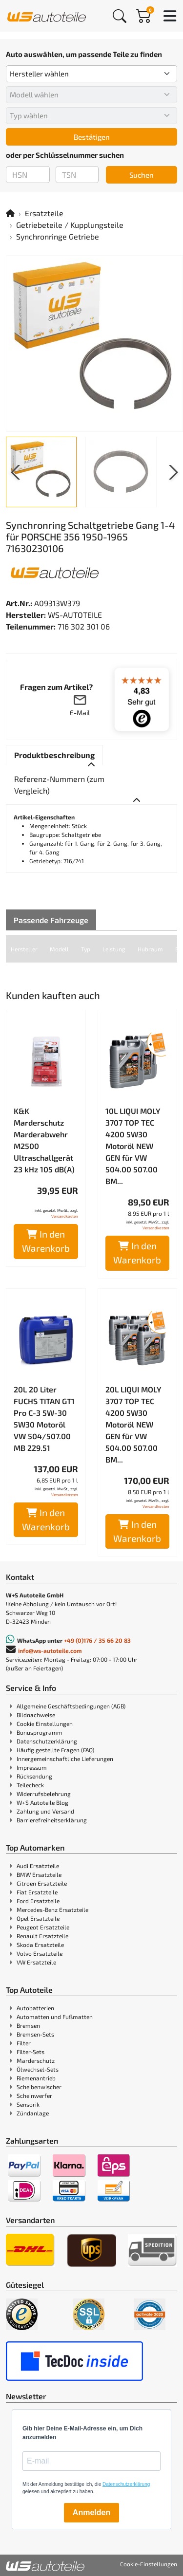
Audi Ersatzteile (38, 1865)
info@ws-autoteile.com (50, 1650)
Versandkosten (64, 1216)
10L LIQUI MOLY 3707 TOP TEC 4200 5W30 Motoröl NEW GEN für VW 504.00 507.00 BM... (133, 1146)
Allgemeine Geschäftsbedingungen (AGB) (71, 1706)
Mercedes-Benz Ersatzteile (52, 1909)
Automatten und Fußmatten (55, 2016)
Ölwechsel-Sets (38, 2069)
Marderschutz (36, 2060)
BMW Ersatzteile (39, 1874)
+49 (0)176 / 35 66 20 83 (97, 1640)
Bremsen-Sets (35, 2034)
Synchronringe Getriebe (57, 236)
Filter (24, 2042)
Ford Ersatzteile (38, 1900)
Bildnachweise (36, 1714)
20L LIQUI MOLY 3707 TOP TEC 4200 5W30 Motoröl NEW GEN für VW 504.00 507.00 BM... (133, 1424)
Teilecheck (30, 1784)
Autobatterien (35, 2007)
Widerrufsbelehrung (44, 1793)
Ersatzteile (44, 213)
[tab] (54, 755)
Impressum (32, 1767)
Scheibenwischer (39, 2086)
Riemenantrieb (36, 2078)
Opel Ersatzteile (38, 1918)
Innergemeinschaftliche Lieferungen (65, 1758)
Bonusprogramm (39, 1732)
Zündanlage (33, 2113)
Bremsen (28, 2025)
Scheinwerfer (34, 2095)
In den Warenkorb (46, 1241)
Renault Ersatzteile (42, 1935)
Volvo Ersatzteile (39, 1953)
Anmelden (91, 2512)
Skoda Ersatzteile (40, 1944)
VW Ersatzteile (36, 1962)
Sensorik (28, 2104)
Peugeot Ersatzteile (43, 1927)
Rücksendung (34, 1776)
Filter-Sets (30, 2051)
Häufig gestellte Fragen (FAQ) (55, 1749)
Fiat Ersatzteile (37, 1892)
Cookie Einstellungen (45, 1723)
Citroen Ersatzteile (42, 1883)
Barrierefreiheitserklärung (52, 1819)
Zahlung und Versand (45, 1811)
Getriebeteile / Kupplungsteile (69, 224)
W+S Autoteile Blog (42, 1802)
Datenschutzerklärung (47, 1741)
